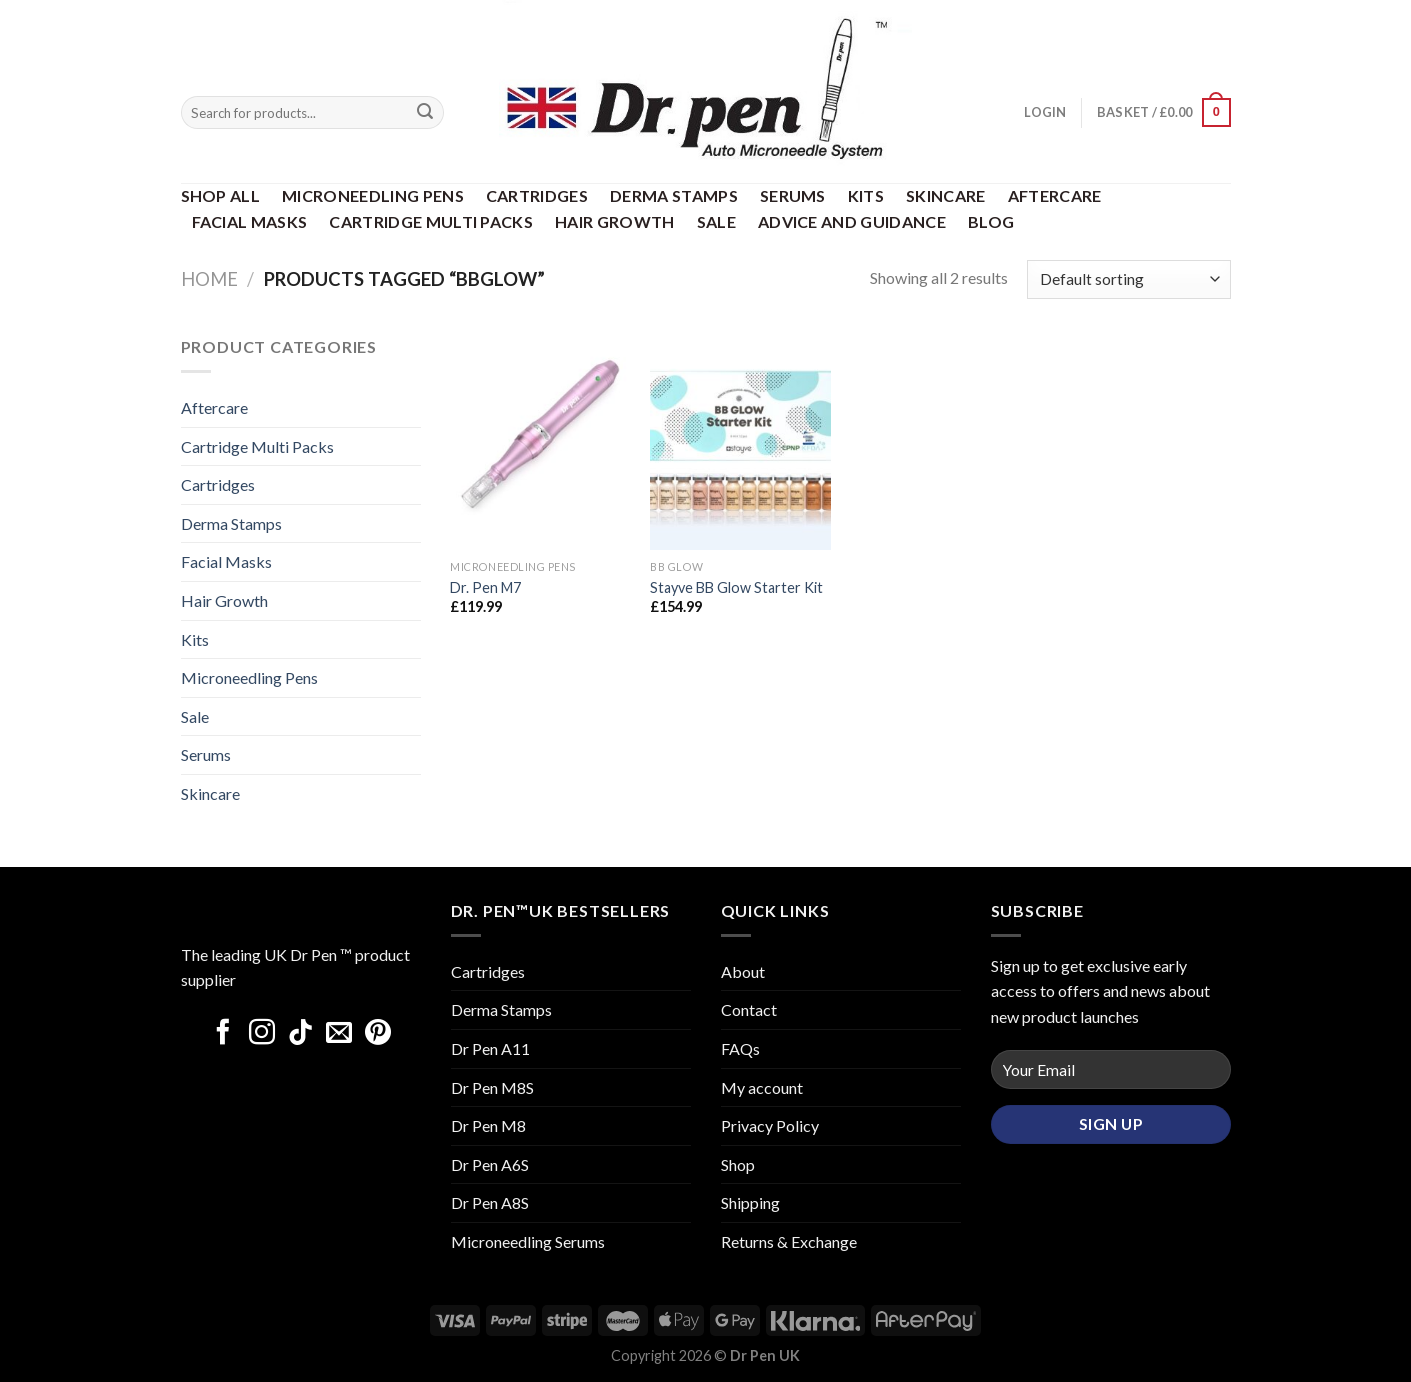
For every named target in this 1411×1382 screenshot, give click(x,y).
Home (209, 279)
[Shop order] (1128, 279)
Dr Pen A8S (490, 1202)
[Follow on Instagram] (262, 1034)
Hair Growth (615, 221)
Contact (749, 1009)
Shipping (750, 1202)
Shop (738, 1164)
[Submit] (425, 113)
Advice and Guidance (852, 221)
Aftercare (1055, 195)
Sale (716, 221)
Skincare (946, 195)
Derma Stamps (674, 195)
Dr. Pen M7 (485, 587)
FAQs (740, 1048)
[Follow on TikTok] (301, 1034)
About (743, 971)
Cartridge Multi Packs (431, 221)
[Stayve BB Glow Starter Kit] (740, 442)
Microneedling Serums (528, 1241)
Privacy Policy (770, 1125)
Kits (866, 195)
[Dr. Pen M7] (540, 442)
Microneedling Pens (373, 195)
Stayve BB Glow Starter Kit (736, 587)
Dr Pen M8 (488, 1125)
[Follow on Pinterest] (378, 1034)
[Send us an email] (339, 1034)
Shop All (221, 195)
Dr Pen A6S (490, 1164)
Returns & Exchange (789, 1241)
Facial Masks (250, 221)
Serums (793, 195)
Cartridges (537, 195)
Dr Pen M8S (492, 1087)
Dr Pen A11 (490, 1048)
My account (762, 1087)
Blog (991, 221)
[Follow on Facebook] (223, 1034)
